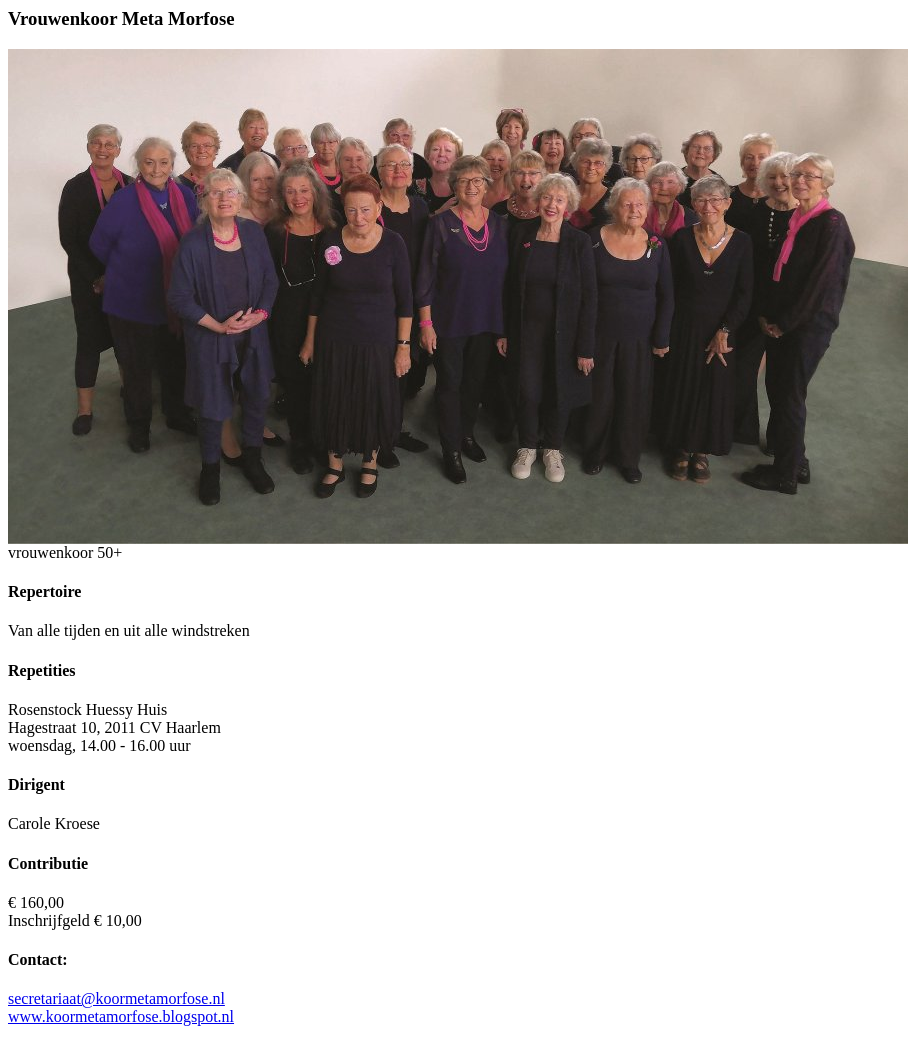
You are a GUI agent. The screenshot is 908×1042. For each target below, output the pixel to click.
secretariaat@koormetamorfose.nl (116, 998)
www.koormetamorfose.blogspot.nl (121, 1016)
